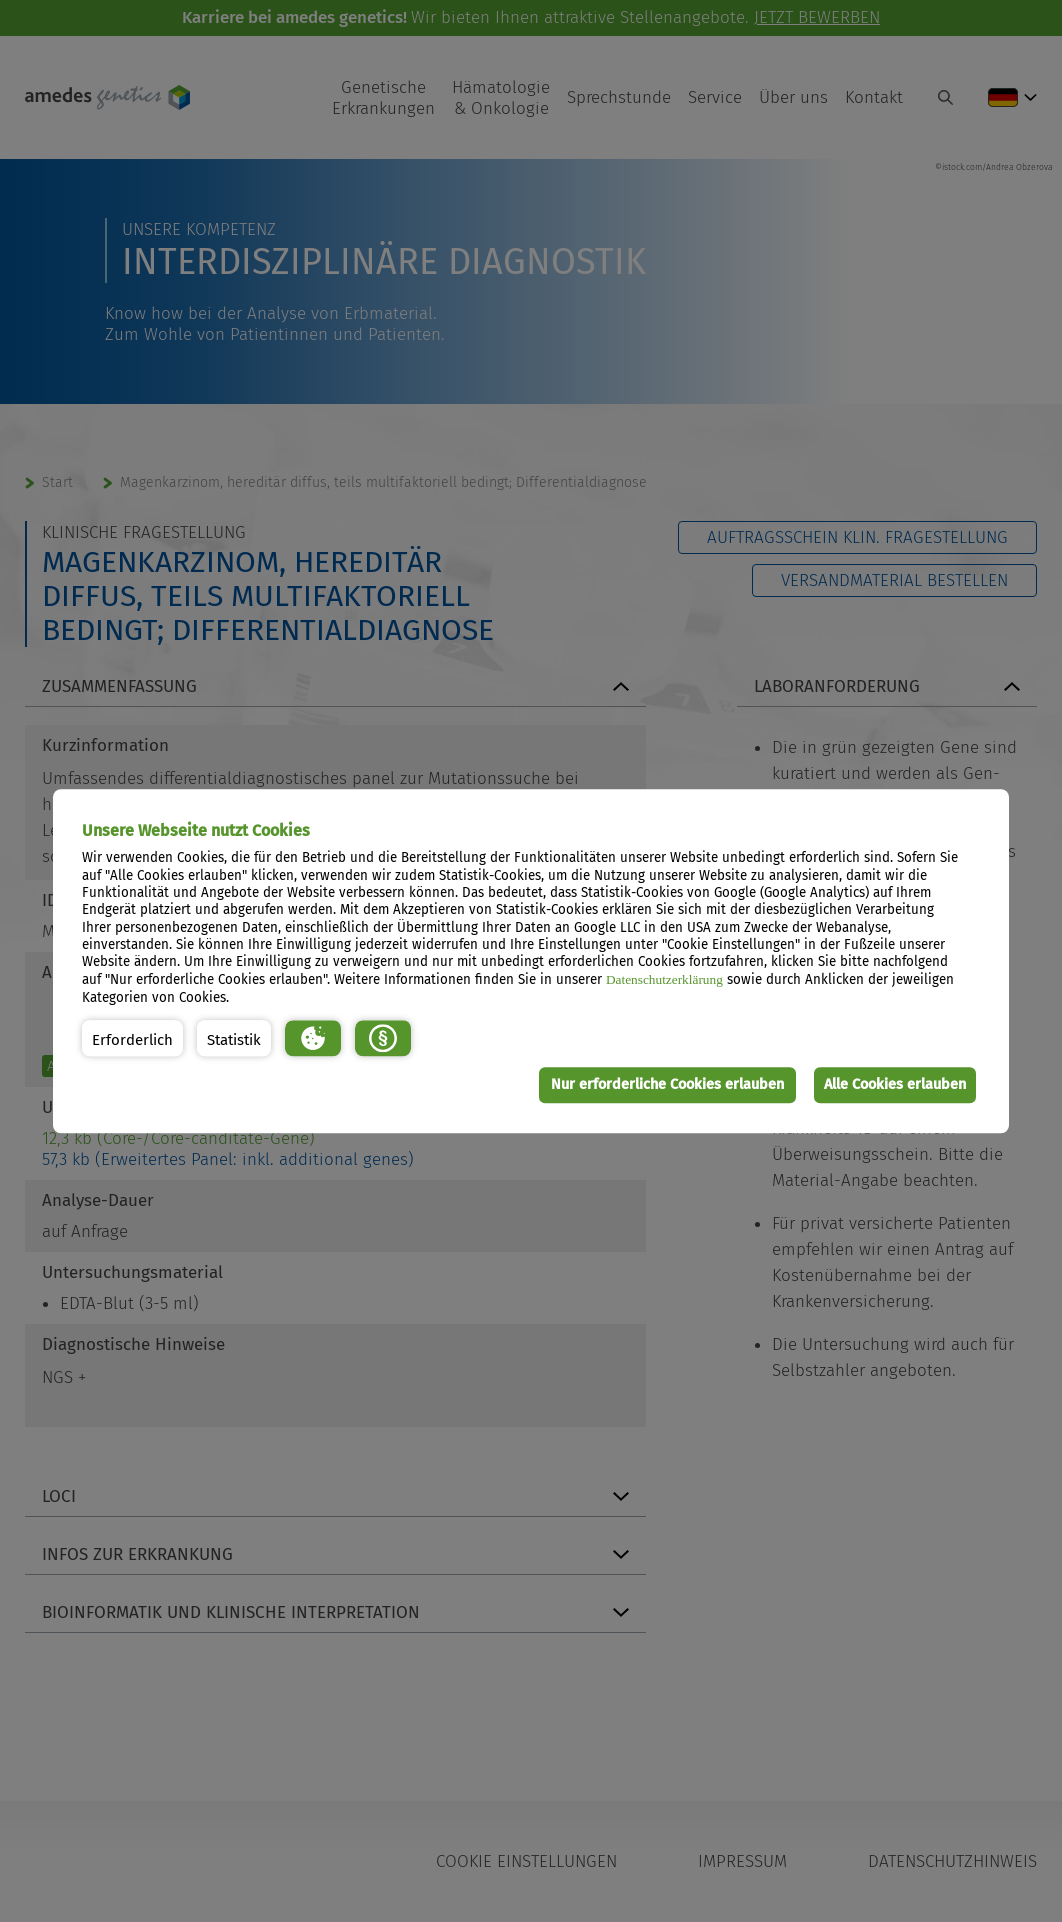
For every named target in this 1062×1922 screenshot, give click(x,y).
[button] (132, 1039)
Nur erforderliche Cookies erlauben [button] (662, 1084)
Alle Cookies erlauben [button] (894, 1084)
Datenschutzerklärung (664, 980)
